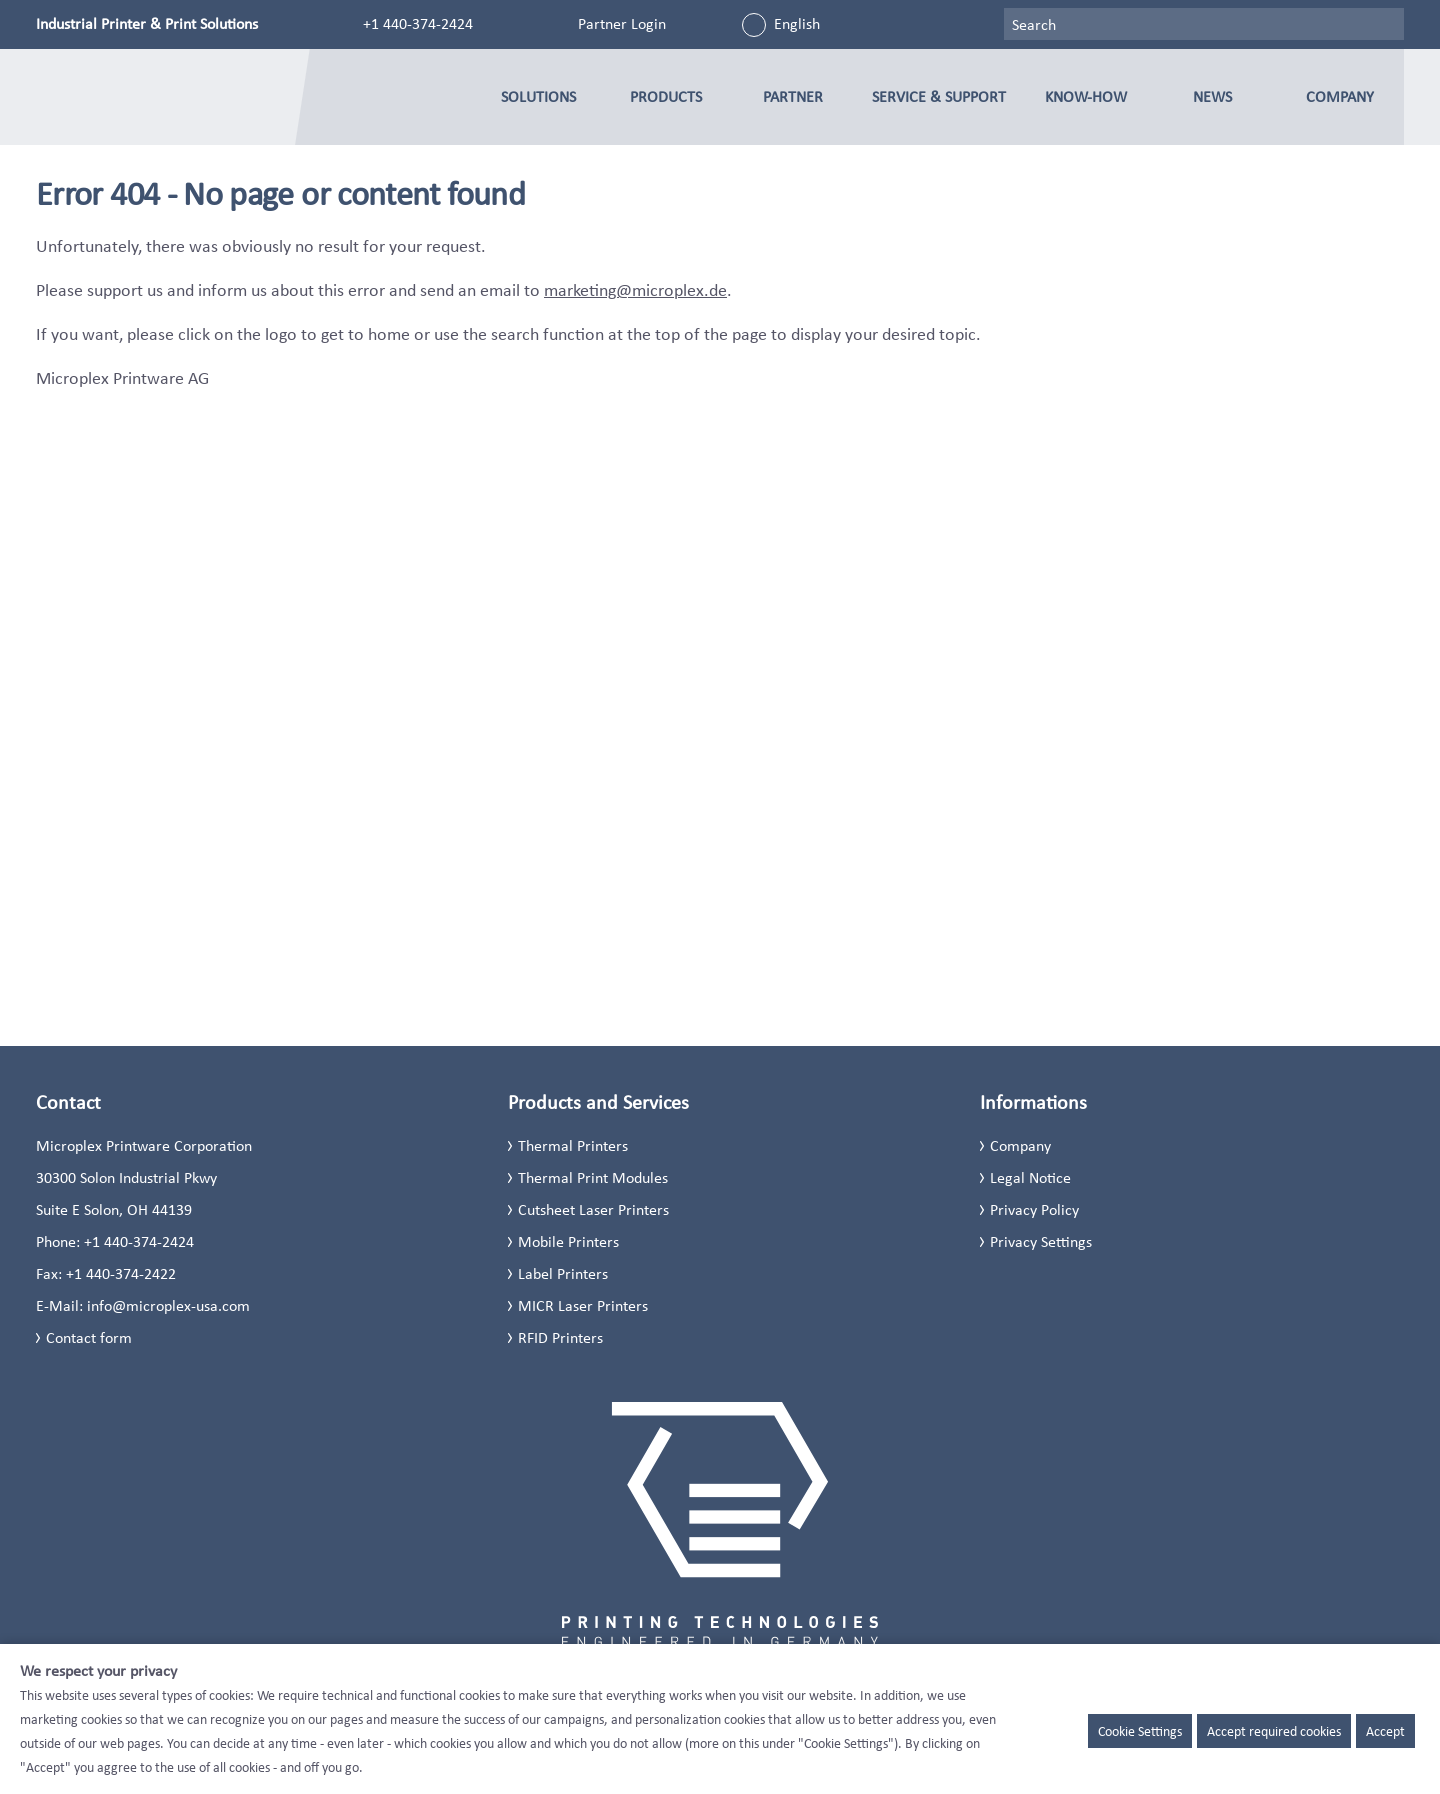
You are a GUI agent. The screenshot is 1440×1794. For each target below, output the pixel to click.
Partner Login (622, 23)
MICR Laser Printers (583, 1305)
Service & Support (939, 96)
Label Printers (563, 1273)
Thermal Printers (573, 1145)
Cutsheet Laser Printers (593, 1209)
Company (1340, 96)
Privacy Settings (1041, 1241)
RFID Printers (560, 1337)
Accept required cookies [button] (1274, 1731)
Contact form (89, 1337)
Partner (793, 96)
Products (666, 96)
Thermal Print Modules (593, 1177)
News (1212, 96)
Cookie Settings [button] (1140, 1731)
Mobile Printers (568, 1241)
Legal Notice (1030, 1177)
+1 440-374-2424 (418, 23)
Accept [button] (1385, 1731)
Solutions (538, 96)
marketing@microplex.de (635, 290)
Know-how (1086, 96)
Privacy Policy (1034, 1209)
